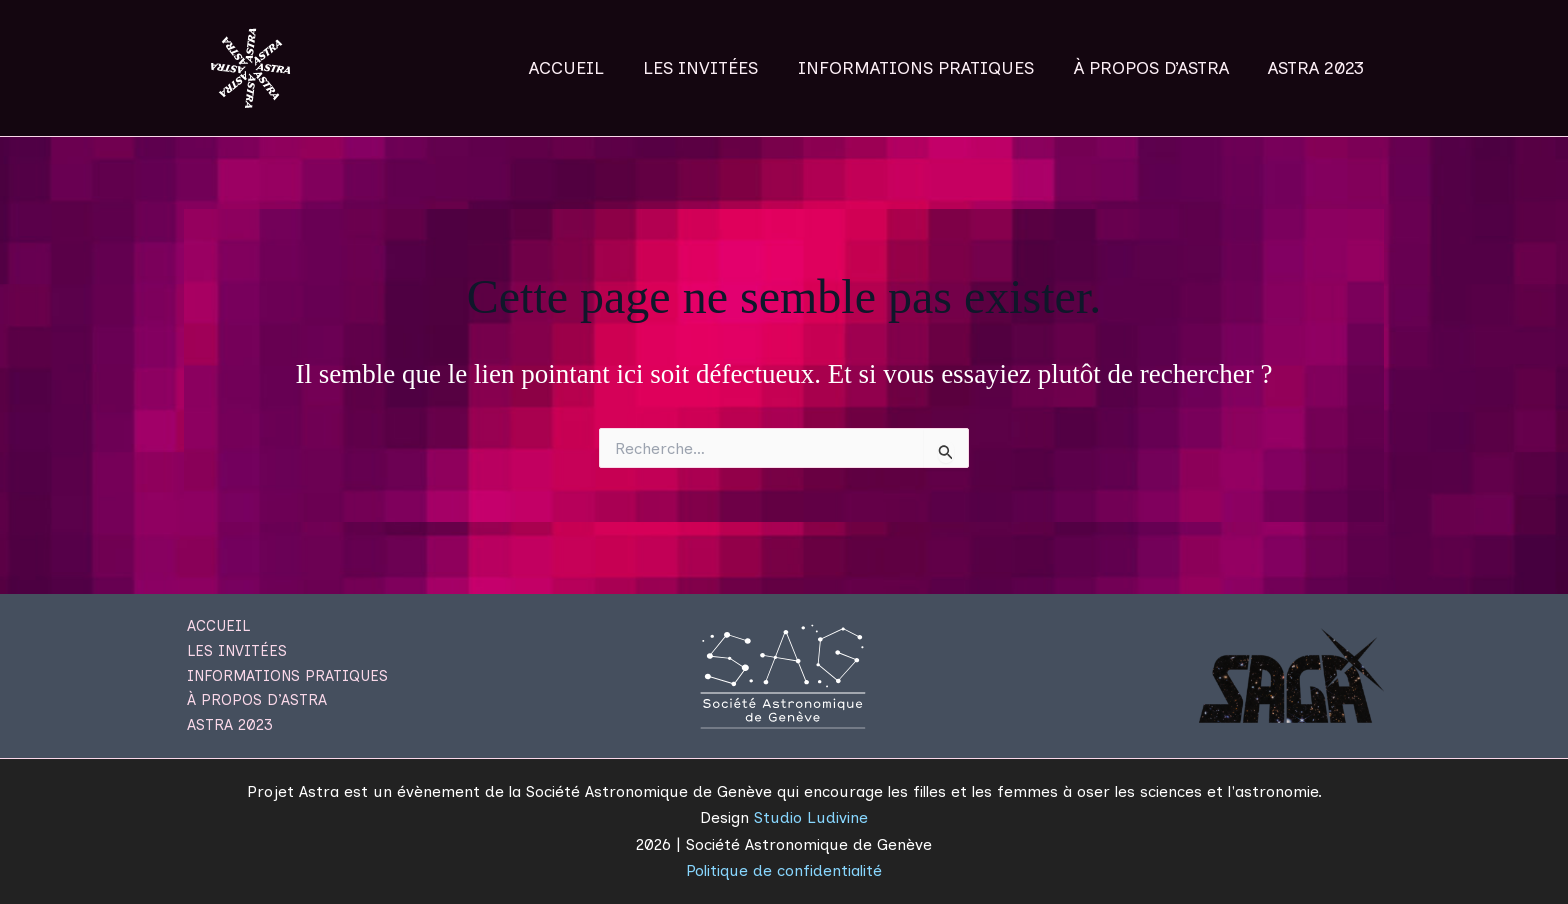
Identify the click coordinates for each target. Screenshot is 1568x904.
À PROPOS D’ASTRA (1156, 68)
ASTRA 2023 (1318, 68)
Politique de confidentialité (784, 870)
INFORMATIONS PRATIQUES (925, 68)
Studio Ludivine (811, 817)
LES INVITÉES (713, 68)
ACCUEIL (582, 68)
